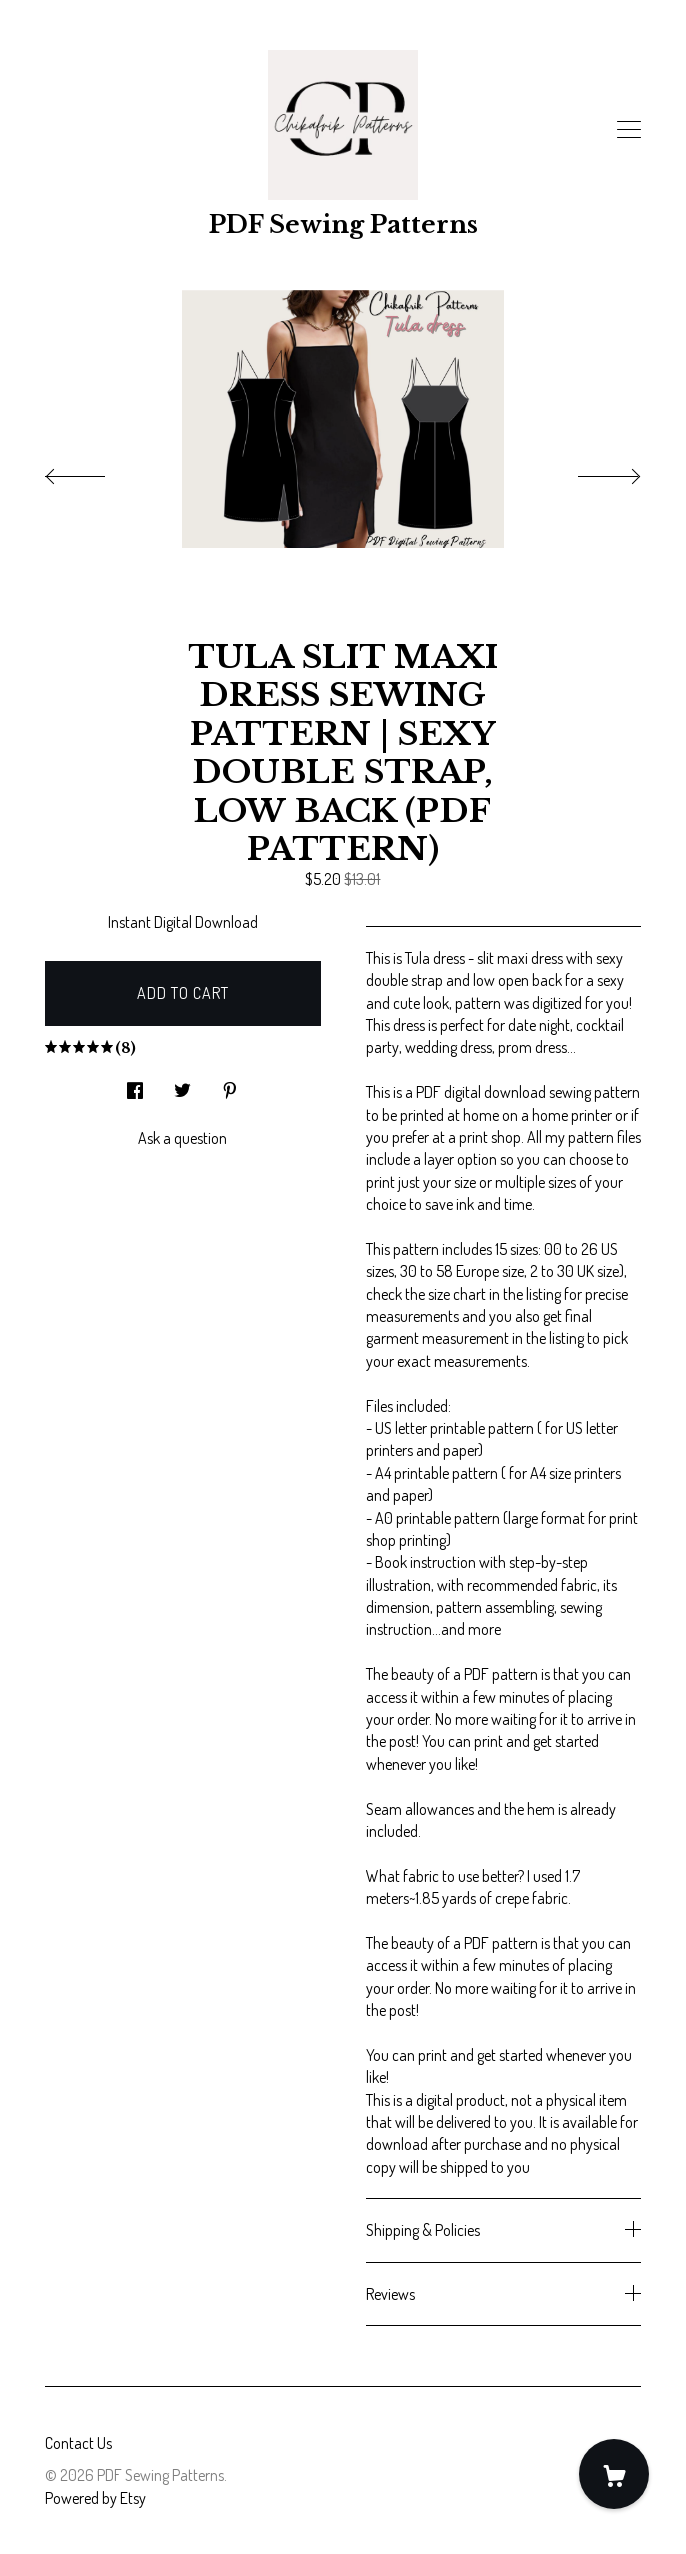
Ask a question (182, 1138)
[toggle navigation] (629, 130)
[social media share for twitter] (182, 1084)
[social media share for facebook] (135, 1084)
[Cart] (614, 2474)
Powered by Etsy (95, 2498)
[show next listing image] (591, 471)
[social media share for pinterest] (230, 1084)
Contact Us (78, 2443)
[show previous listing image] (95, 471)
